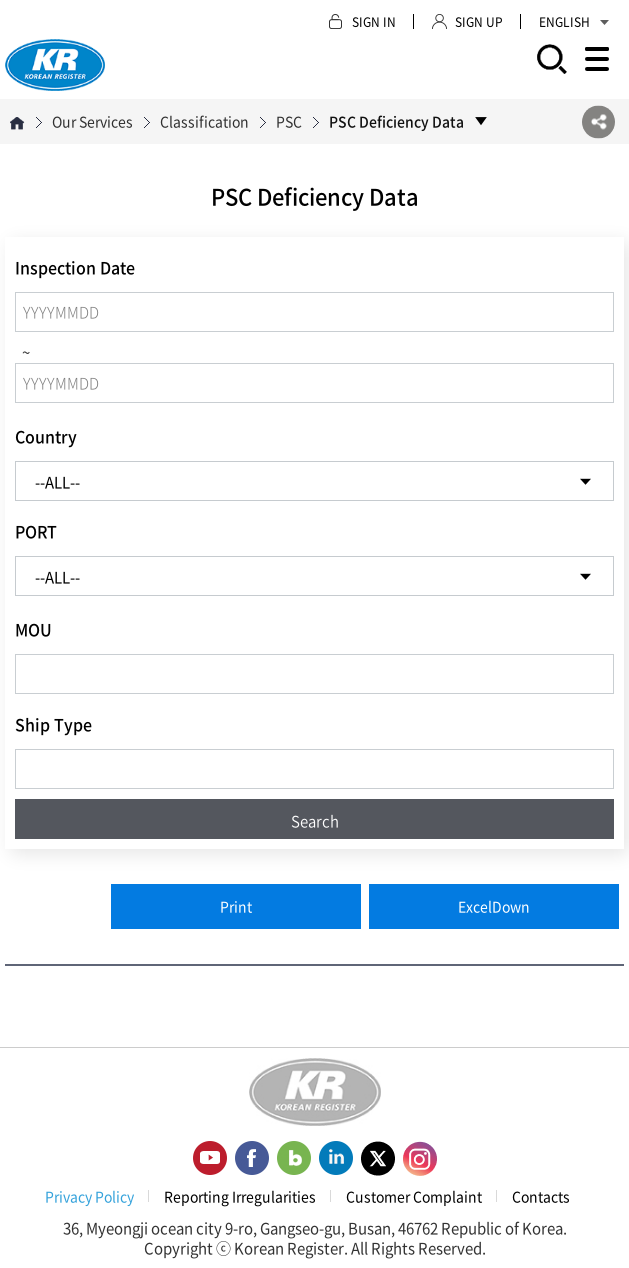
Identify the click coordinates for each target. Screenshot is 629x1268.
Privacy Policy (89, 1196)
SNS (598, 121)
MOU (33, 629)
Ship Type (53, 724)
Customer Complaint (414, 1196)
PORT (36, 531)
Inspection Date (75, 267)
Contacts (541, 1196)
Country (46, 436)
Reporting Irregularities (240, 1196)
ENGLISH (574, 22)
